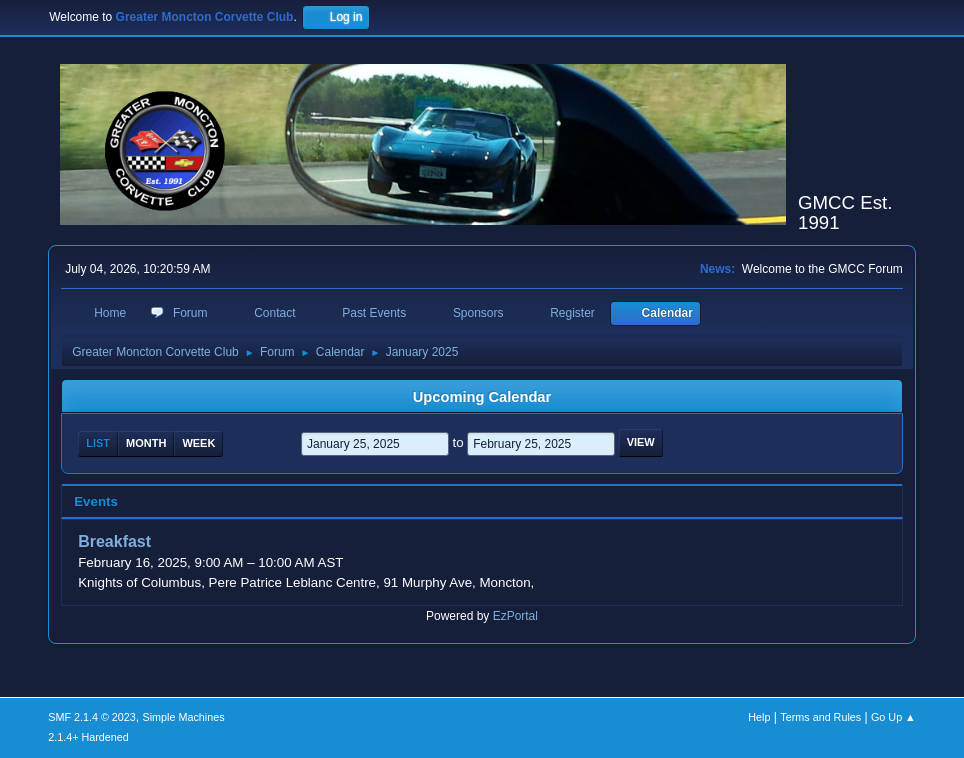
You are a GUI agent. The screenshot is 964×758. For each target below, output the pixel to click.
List (98, 443)
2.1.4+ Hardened (88, 737)
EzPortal (515, 616)
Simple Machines (184, 717)
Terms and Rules (820, 717)
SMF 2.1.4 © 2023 (92, 717)
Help (759, 717)
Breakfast (114, 542)
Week (198, 443)
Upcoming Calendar (482, 397)
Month (146, 443)
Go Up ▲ (893, 717)
